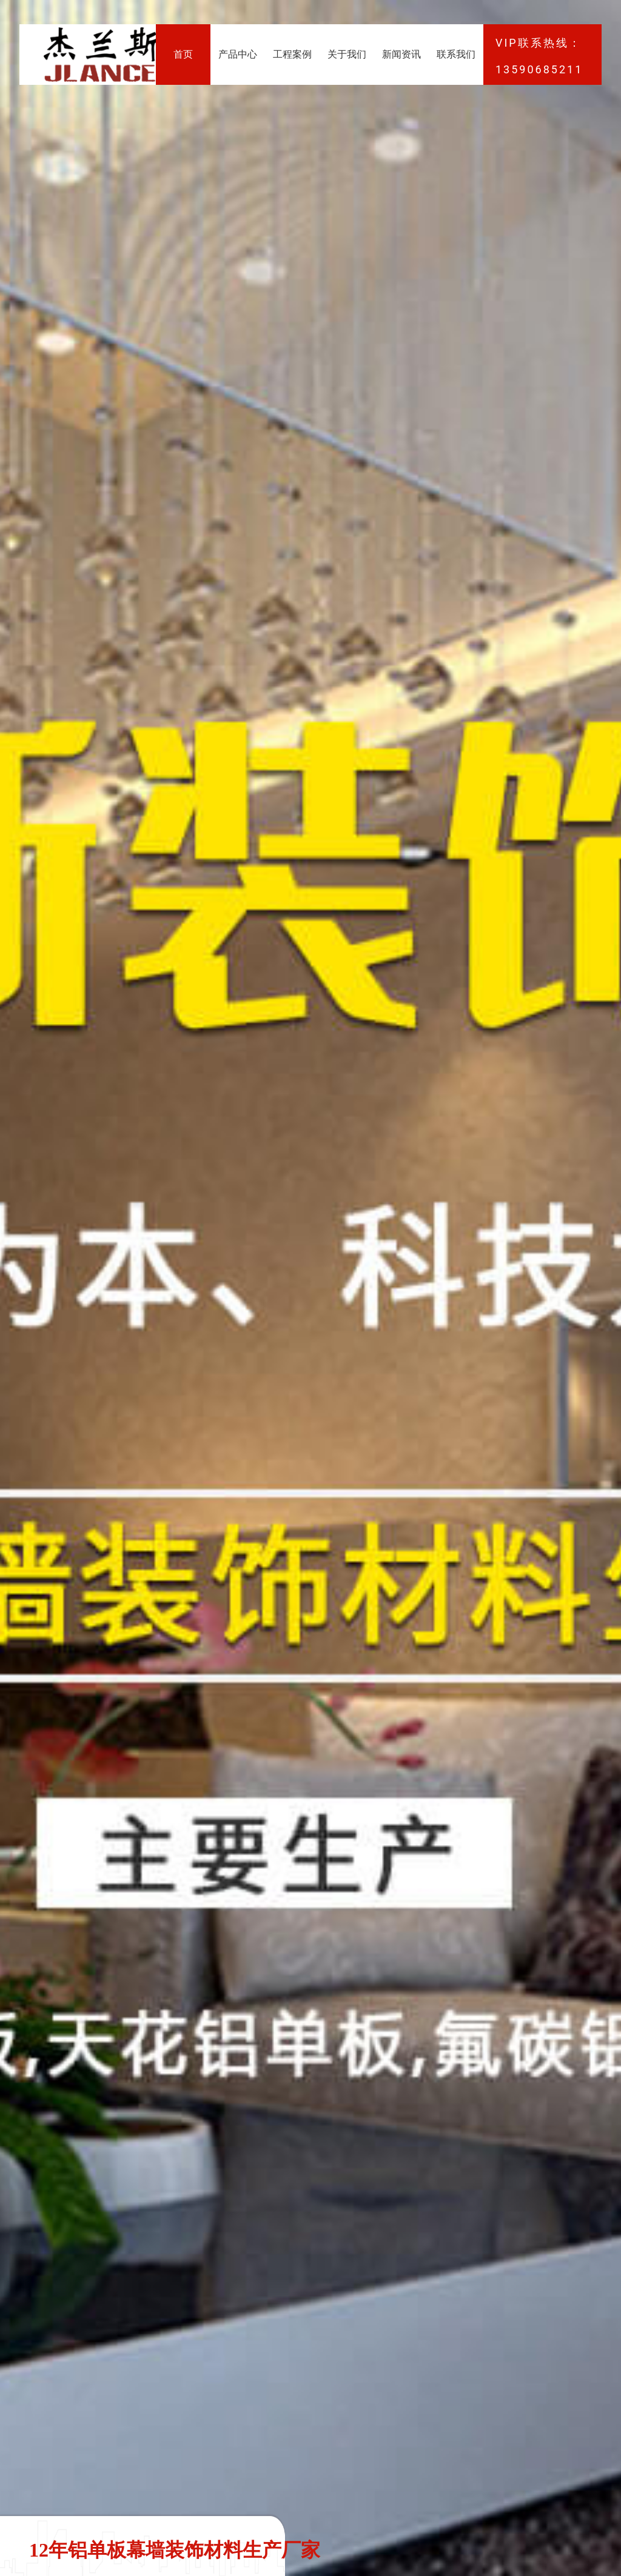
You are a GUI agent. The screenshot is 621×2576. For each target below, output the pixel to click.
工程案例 (292, 54)
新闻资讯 (401, 54)
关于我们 (346, 54)
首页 (183, 54)
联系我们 (456, 54)
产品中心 (237, 54)
